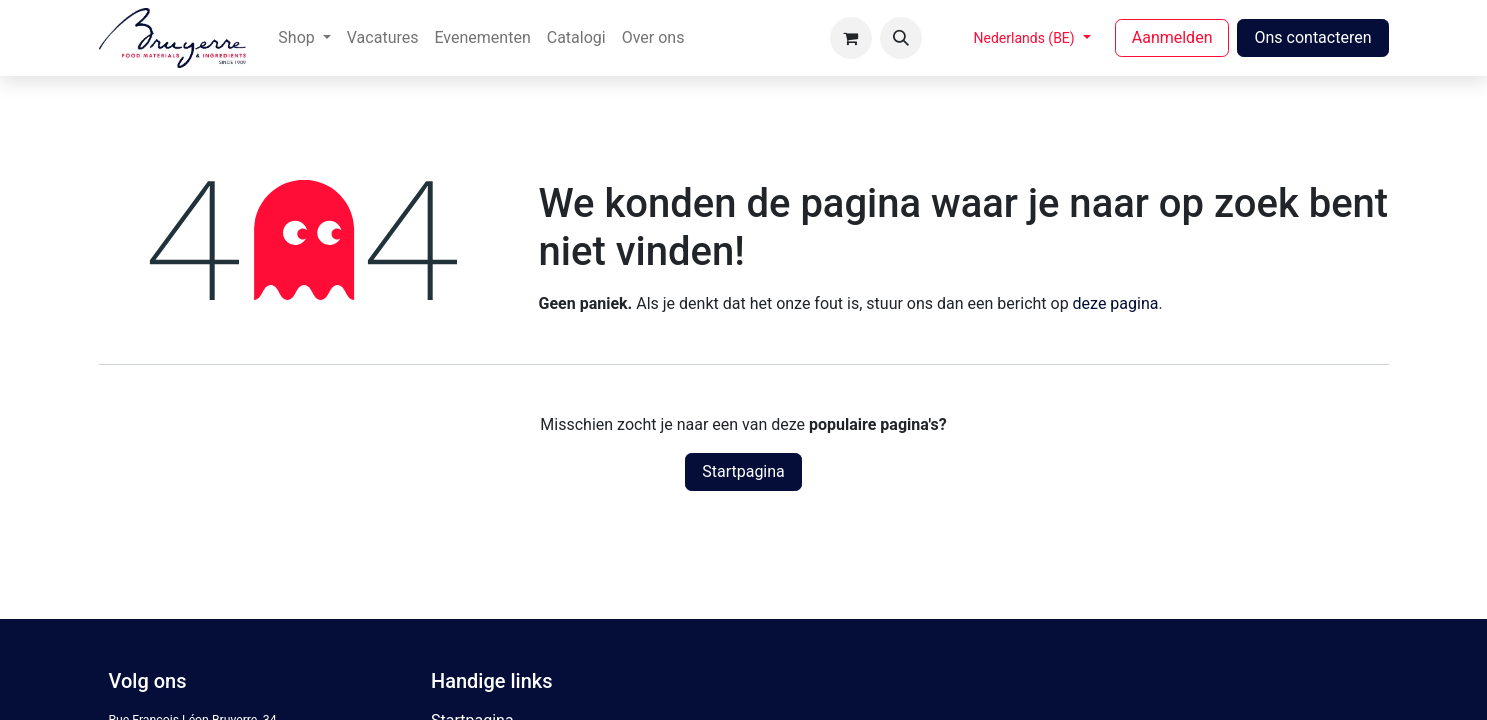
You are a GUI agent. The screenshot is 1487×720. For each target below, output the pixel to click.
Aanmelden (1172, 37)
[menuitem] (304, 38)
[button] (901, 38)
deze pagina (1116, 303)
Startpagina (743, 471)
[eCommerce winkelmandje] (851, 38)
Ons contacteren (1312, 37)
